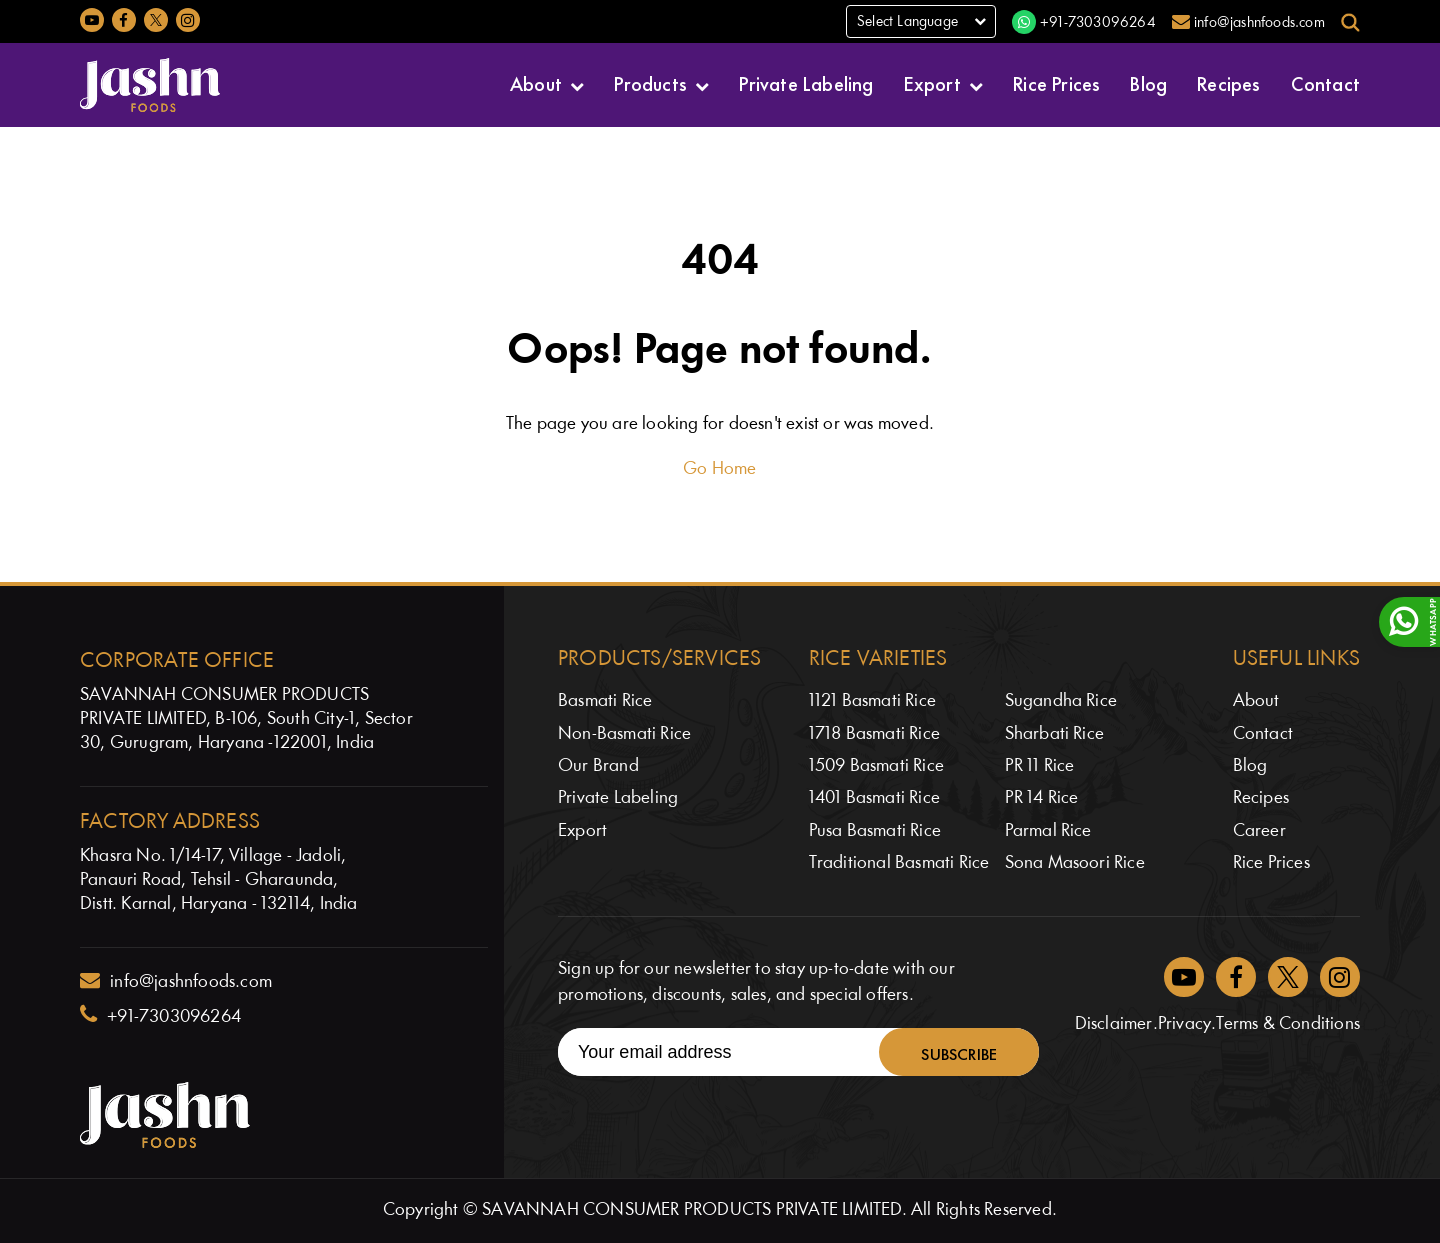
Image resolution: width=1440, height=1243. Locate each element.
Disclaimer (1114, 1024)
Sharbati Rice (1055, 734)
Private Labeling (806, 82)
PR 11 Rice (1040, 766)
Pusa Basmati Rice (875, 831)
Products (650, 82)
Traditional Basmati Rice (899, 863)
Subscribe (959, 1052)
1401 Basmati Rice (874, 798)
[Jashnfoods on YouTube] (92, 20)
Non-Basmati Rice (624, 734)
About (536, 82)
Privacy (1184, 1024)
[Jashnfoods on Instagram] (188, 20)
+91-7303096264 (160, 1015)
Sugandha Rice (1061, 701)
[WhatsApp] (1409, 622)
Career (1259, 831)
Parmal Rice (1048, 831)
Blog (1148, 82)
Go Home (719, 469)
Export (932, 82)
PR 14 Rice (1042, 798)
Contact (1325, 82)
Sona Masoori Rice (1075, 863)
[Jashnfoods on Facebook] (124, 20)
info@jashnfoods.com (176, 981)
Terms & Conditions (1288, 1024)
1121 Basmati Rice (872, 701)
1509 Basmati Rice (876, 766)
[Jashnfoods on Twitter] (156, 20)
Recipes (1228, 82)
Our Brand (598, 766)
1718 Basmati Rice (874, 734)
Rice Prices (1056, 82)
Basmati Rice (605, 701)
